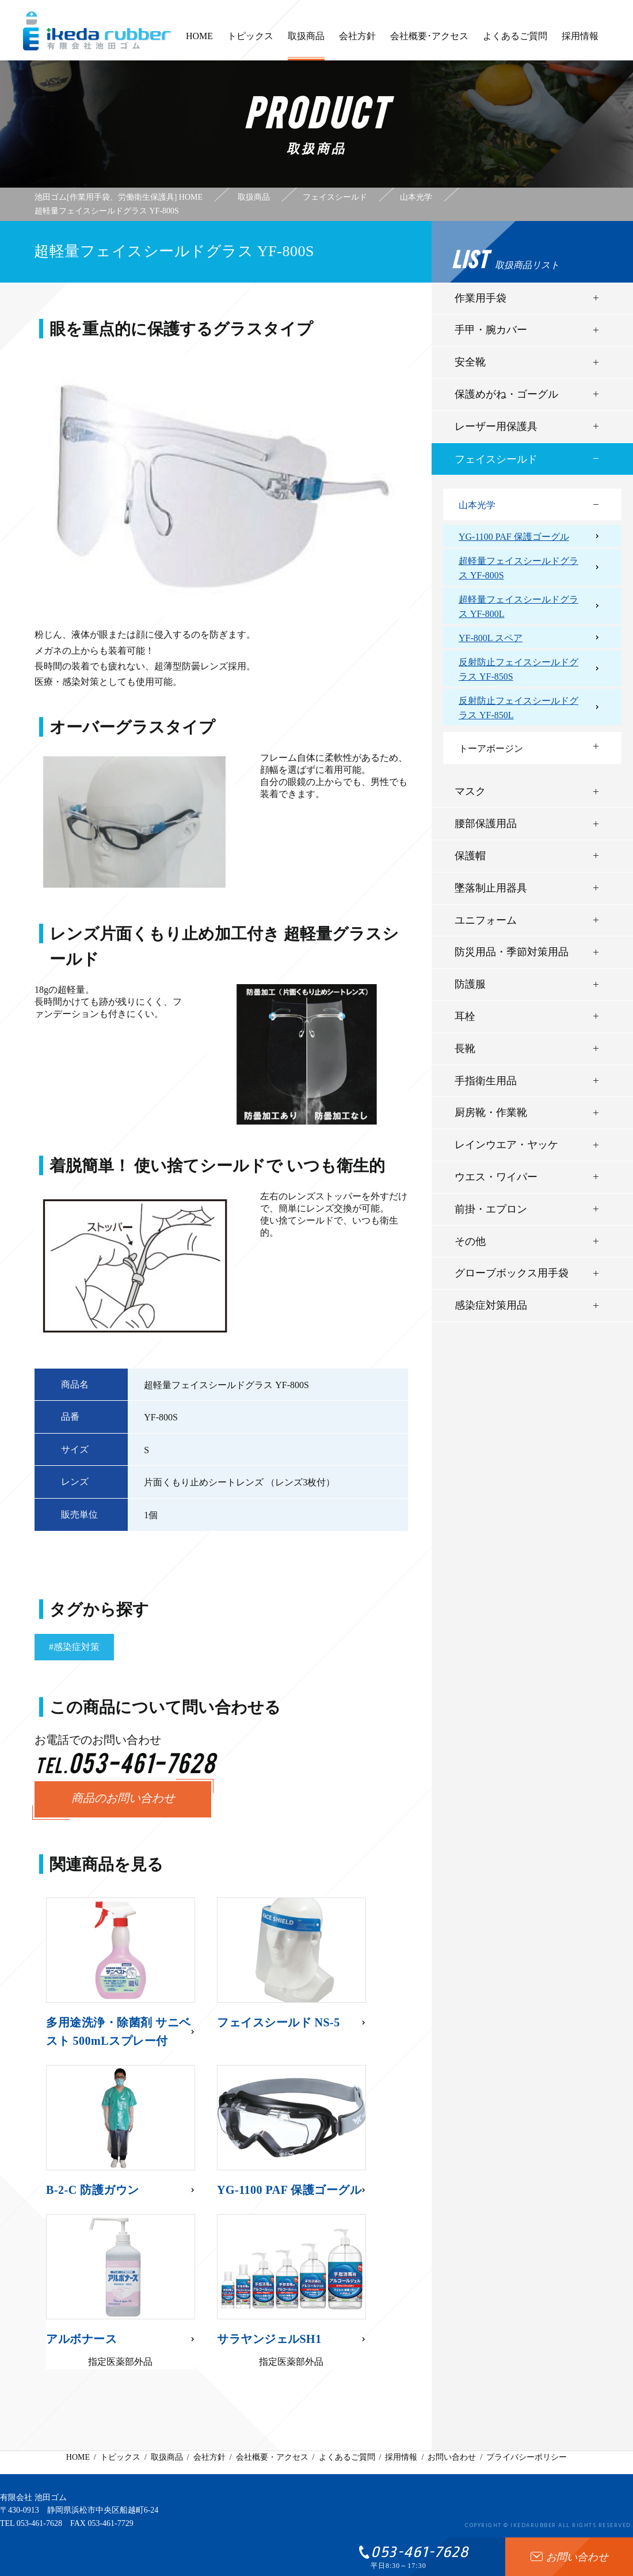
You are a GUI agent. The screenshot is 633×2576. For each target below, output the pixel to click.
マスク (470, 791)
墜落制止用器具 (491, 888)
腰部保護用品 (486, 823)
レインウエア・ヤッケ (506, 1144)
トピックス (250, 41)
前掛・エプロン (491, 1209)
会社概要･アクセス (429, 41)
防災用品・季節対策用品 (512, 952)
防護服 (470, 984)
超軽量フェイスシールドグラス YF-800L (518, 607)
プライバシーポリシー (526, 2457)
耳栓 (465, 1016)
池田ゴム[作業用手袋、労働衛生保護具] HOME (119, 197)
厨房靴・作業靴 (491, 1112)
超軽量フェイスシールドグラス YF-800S (518, 568)
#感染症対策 (74, 1647)
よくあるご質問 (515, 41)
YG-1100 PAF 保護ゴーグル (514, 537)
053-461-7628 (39, 2523)
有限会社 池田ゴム (33, 2497)
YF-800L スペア (491, 638)
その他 (470, 1241)
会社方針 (357, 41)
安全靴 (470, 362)
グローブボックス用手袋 (512, 1273)
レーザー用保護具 (496, 426)
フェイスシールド (496, 459)
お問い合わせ (452, 2457)
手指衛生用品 (486, 1081)
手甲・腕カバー (491, 330)
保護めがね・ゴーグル (506, 394)
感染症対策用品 (491, 1305)
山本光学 (477, 505)
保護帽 (470, 856)
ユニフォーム (486, 920)
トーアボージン (491, 748)
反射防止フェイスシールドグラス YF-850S (518, 669)
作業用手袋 (480, 298)
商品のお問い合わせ (123, 1799)
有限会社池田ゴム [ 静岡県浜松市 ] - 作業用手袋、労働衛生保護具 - (97, 31)
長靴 (465, 1048)
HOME (199, 41)
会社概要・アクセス (272, 2457)
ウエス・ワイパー (496, 1177)
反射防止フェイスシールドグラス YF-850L (518, 708)
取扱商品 (306, 45)
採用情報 (580, 41)
